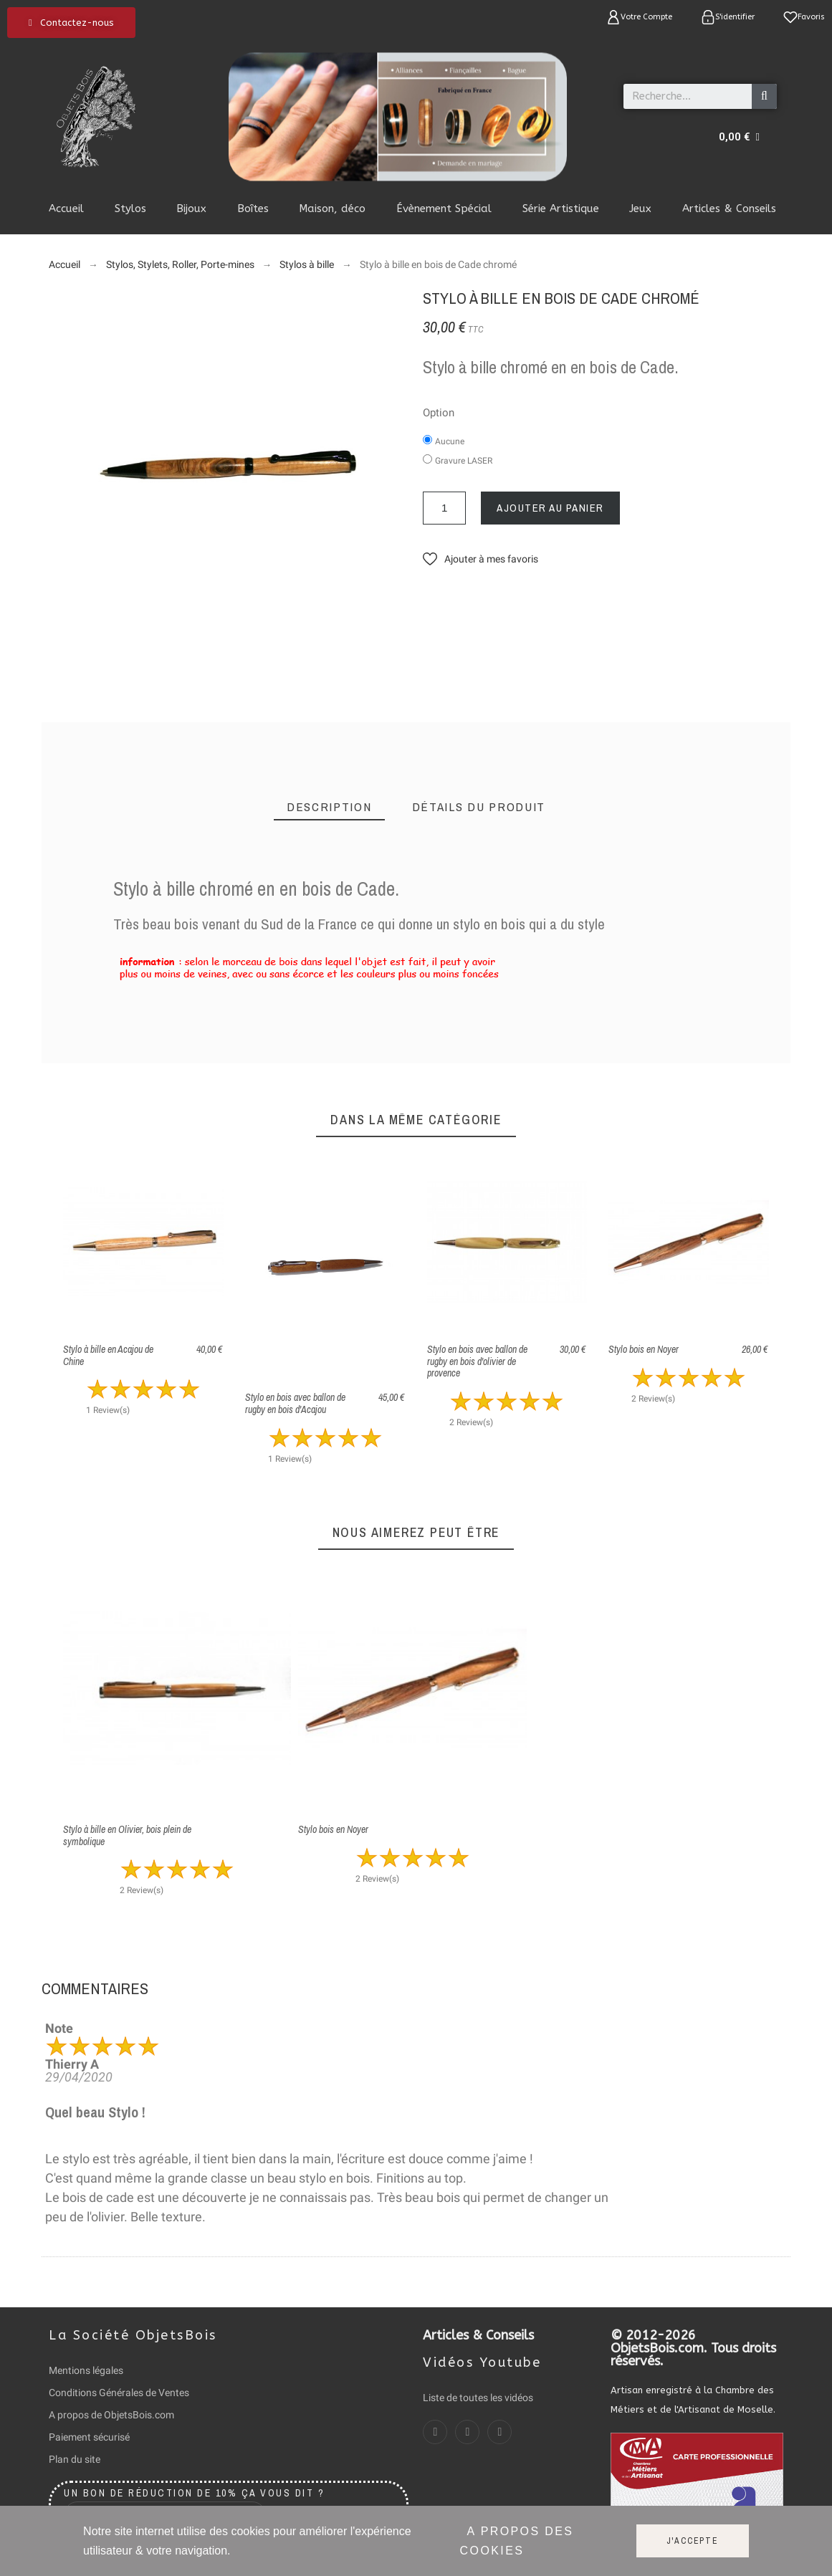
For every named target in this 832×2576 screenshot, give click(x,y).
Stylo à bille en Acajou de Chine (108, 1355)
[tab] (329, 807)
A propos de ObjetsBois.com (111, 2415)
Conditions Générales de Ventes (119, 2392)
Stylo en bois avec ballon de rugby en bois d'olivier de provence (477, 1361)
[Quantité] (444, 508)
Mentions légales (86, 2370)
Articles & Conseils (478, 2335)
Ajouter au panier (550, 507)
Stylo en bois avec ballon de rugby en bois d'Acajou (295, 1403)
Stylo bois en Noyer (643, 1349)
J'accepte (692, 2541)
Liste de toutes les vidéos (478, 2397)
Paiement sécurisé (89, 2437)
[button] (71, 22)
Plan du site (74, 2459)
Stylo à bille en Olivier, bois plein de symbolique (127, 1835)
